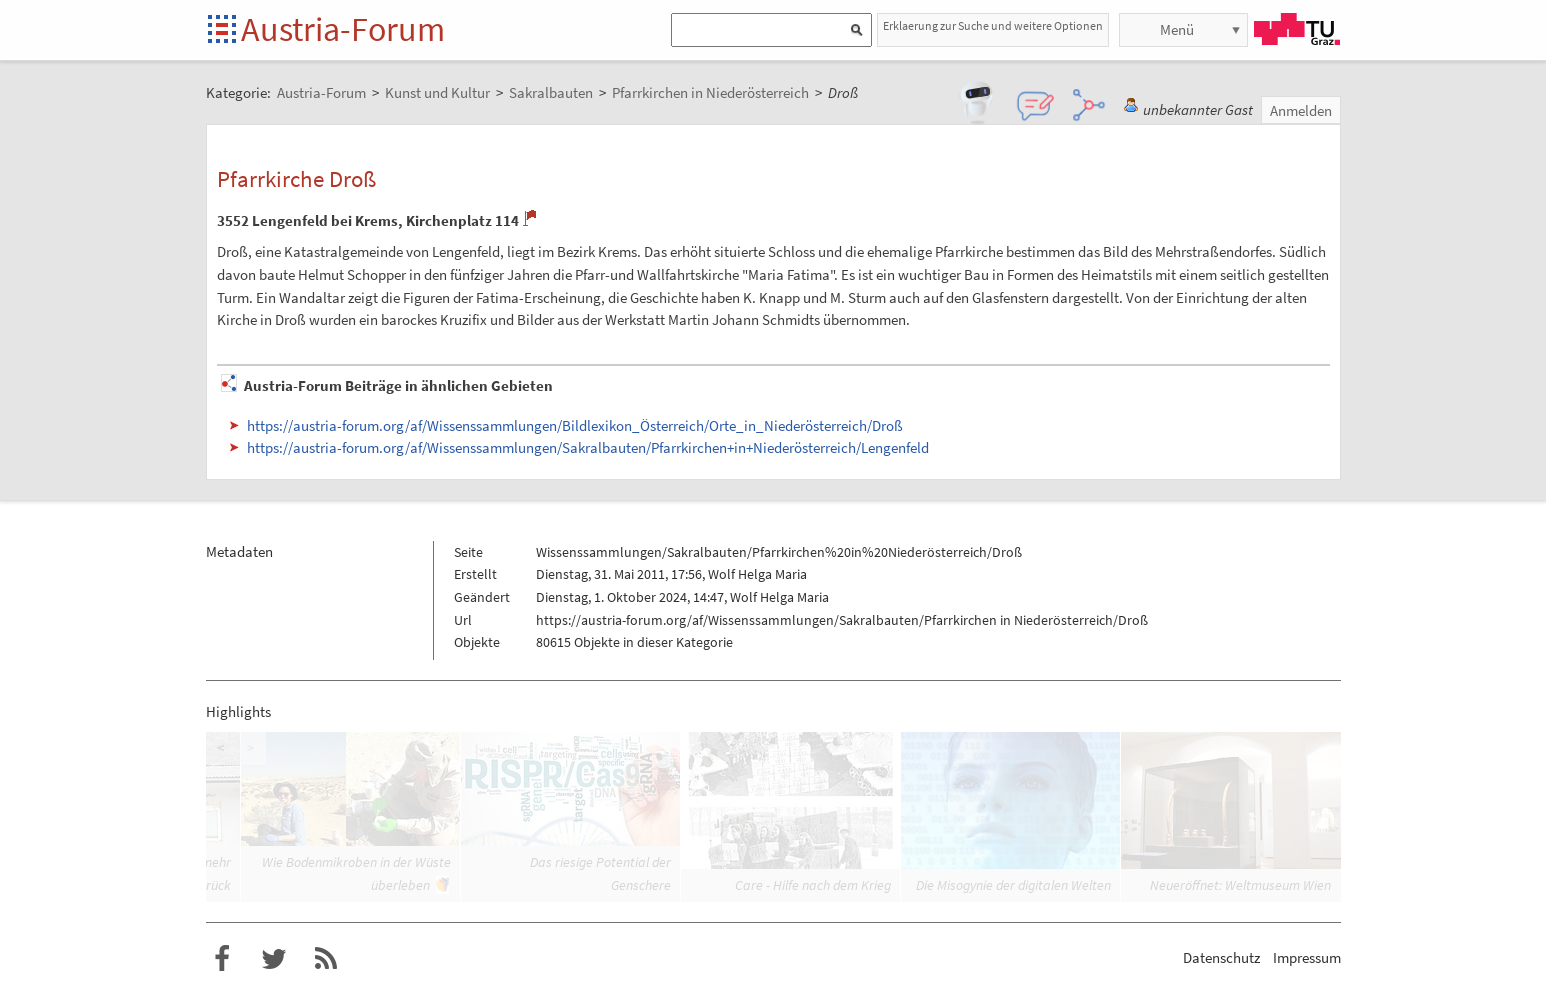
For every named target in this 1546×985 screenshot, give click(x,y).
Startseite (223, 30)
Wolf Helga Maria (757, 574)
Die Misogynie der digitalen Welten (1013, 885)
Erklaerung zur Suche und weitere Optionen (993, 25)
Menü (1177, 29)
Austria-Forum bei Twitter (274, 959)
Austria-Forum (343, 29)
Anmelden (1301, 110)
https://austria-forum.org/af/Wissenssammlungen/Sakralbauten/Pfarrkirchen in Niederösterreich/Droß (842, 620)
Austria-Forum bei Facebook (222, 959)
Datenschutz (1221, 957)
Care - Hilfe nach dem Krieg (813, 885)
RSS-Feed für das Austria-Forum (326, 959)
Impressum (1307, 957)
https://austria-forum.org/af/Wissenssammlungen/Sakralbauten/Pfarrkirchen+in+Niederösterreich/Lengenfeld (588, 447)
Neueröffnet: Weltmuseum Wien (1240, 885)
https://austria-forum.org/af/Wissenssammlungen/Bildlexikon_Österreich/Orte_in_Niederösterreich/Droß (575, 425)
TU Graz (1297, 29)
